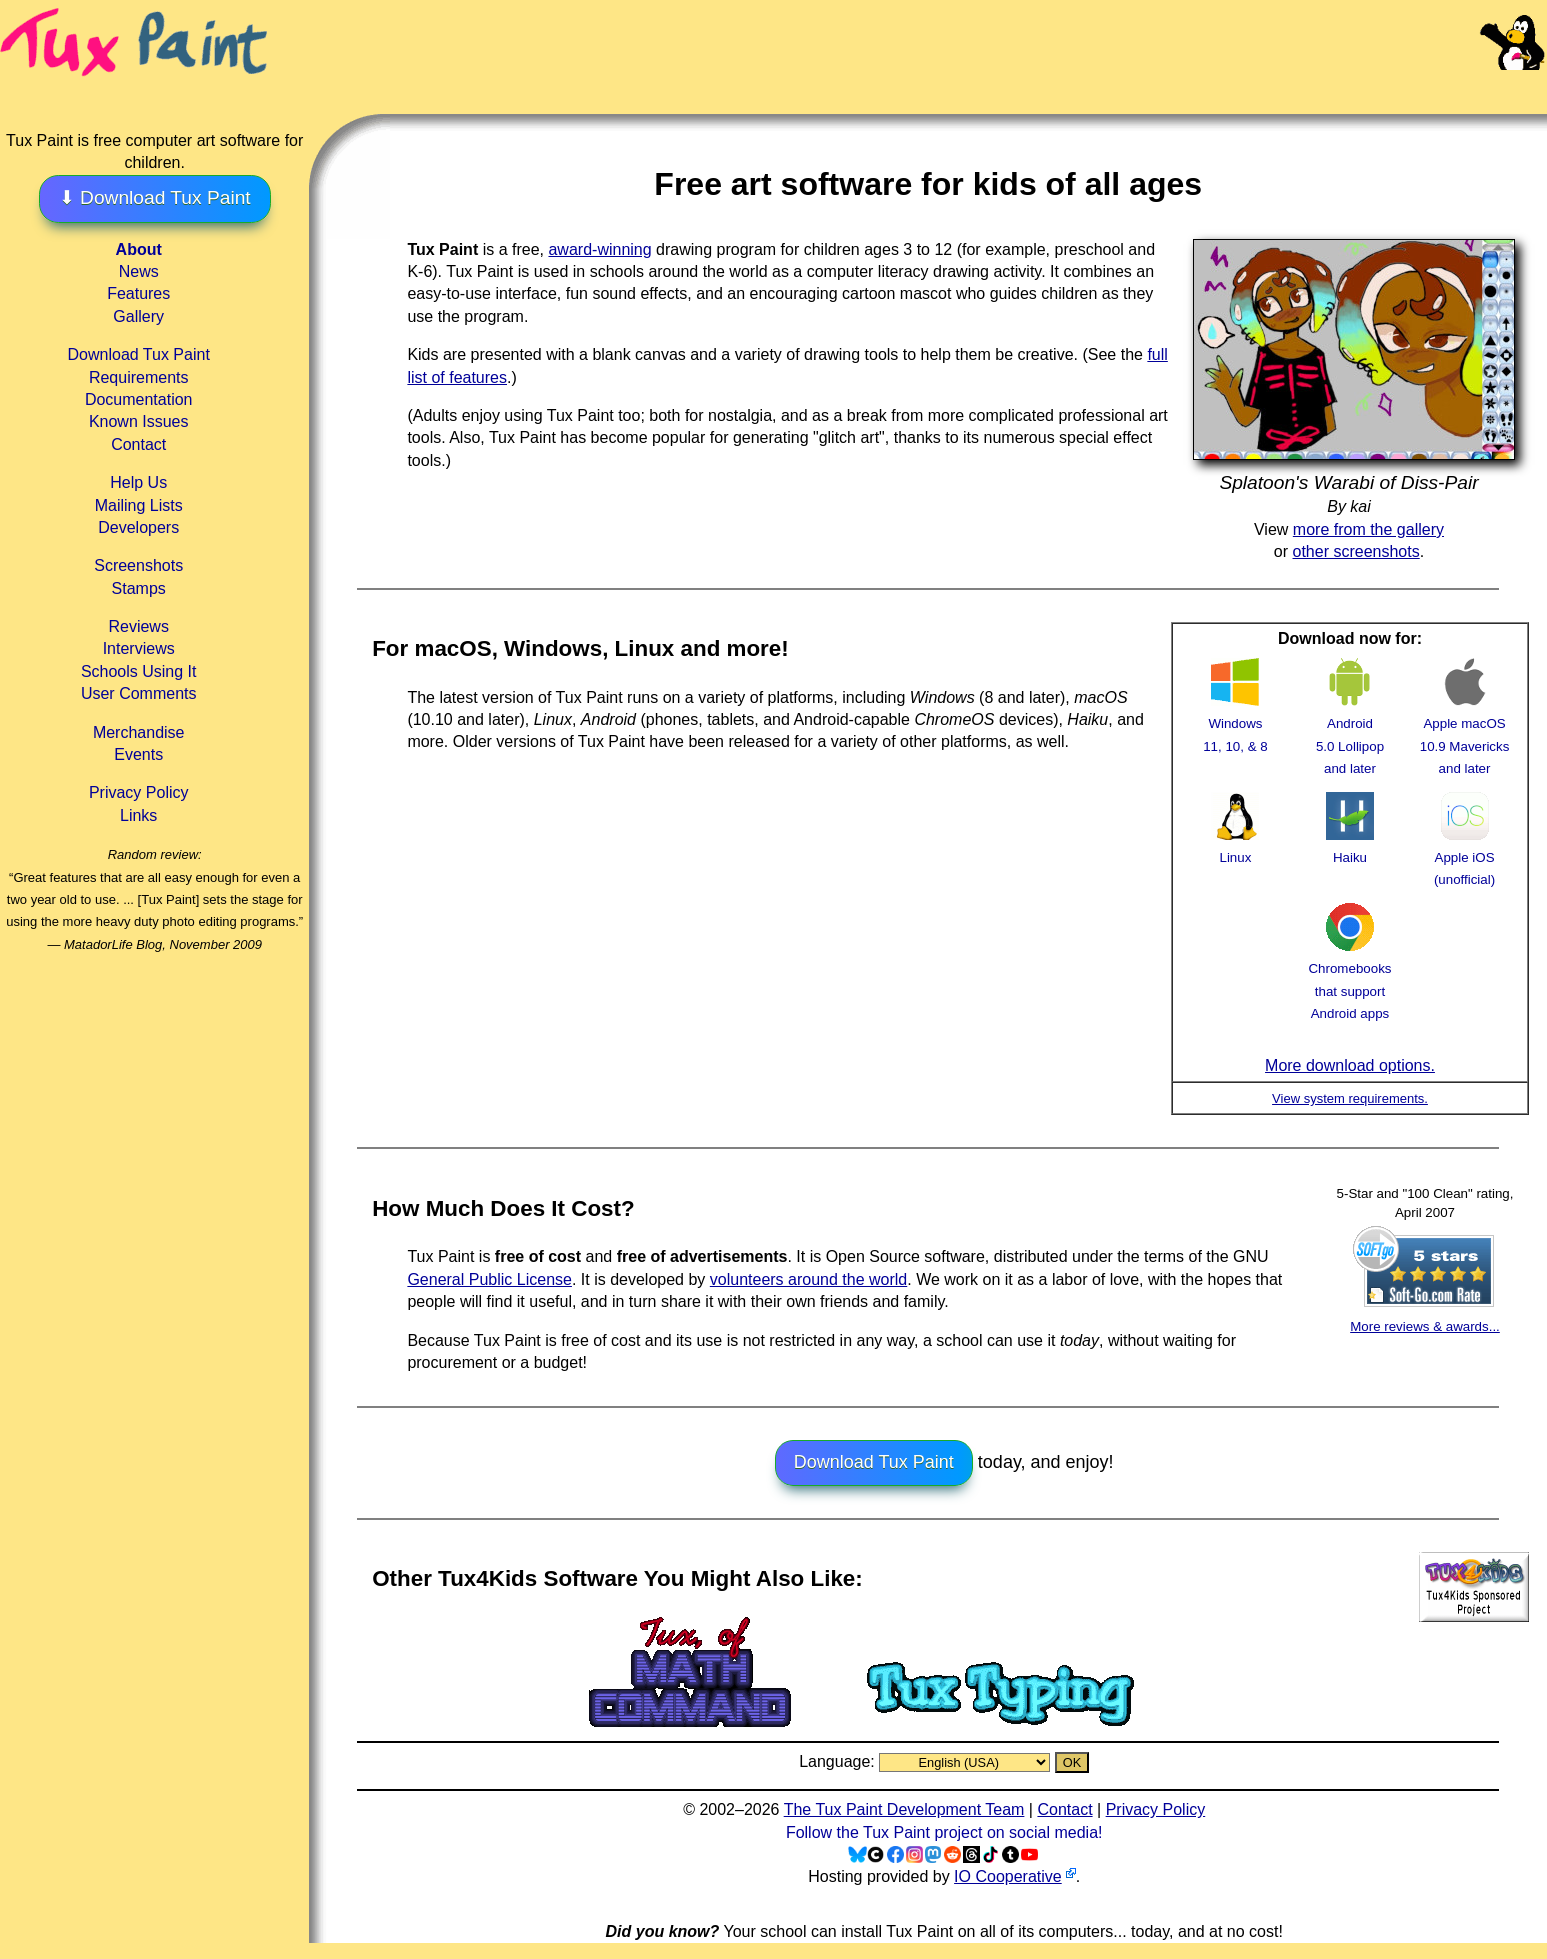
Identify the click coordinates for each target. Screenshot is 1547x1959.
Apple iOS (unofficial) (1464, 858)
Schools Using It (139, 671)
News (139, 271)
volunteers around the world (808, 1279)
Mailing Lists (139, 505)
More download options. (1350, 1065)
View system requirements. (1350, 1098)
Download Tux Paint (139, 354)
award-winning (599, 249)
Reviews (138, 626)
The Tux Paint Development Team (904, 1809)
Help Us (138, 482)
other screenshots (1356, 551)
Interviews (139, 648)
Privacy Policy (139, 792)
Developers (138, 527)
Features (138, 293)
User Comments (139, 693)
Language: (839, 1761)
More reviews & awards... (1425, 1326)
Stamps (139, 588)
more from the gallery (1368, 529)
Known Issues (139, 421)
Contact (138, 444)
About (139, 249)
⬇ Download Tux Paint (155, 197)
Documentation (139, 399)
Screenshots (138, 565)
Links (138, 815)
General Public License (489, 1279)
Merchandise (139, 732)
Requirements (139, 377)
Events (138, 754)
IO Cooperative (1008, 1876)
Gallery (138, 316)
